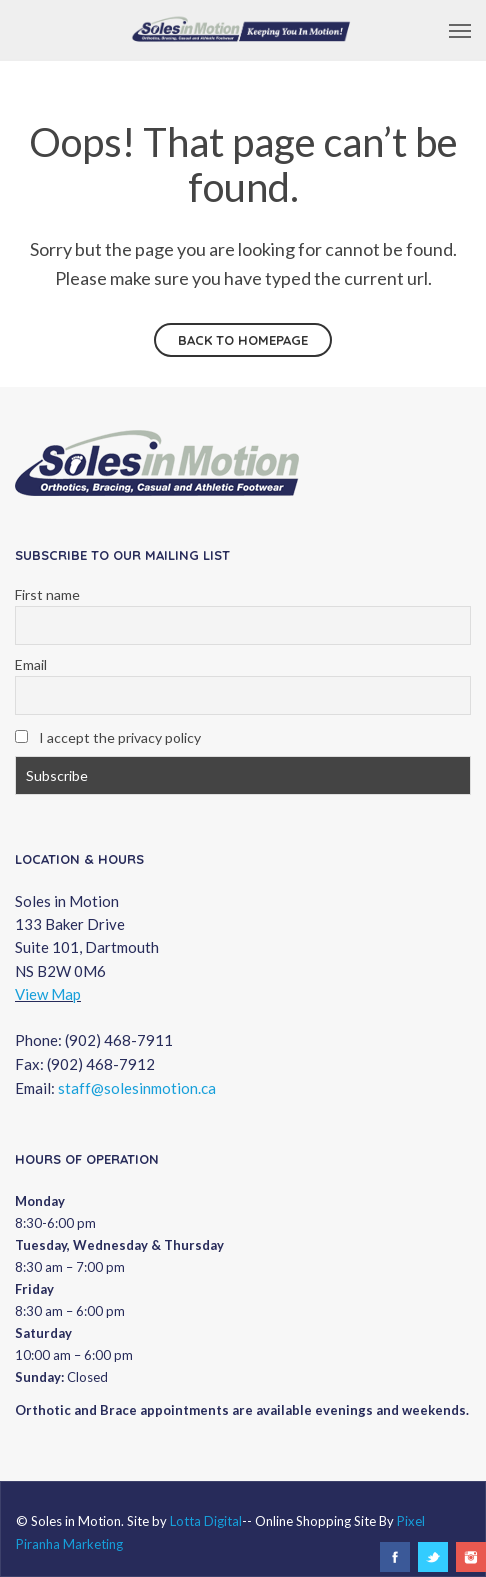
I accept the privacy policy (108, 737)
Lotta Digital (206, 1521)
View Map (48, 994)
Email (31, 664)
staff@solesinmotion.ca (137, 1088)
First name (47, 594)
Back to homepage (243, 340)
